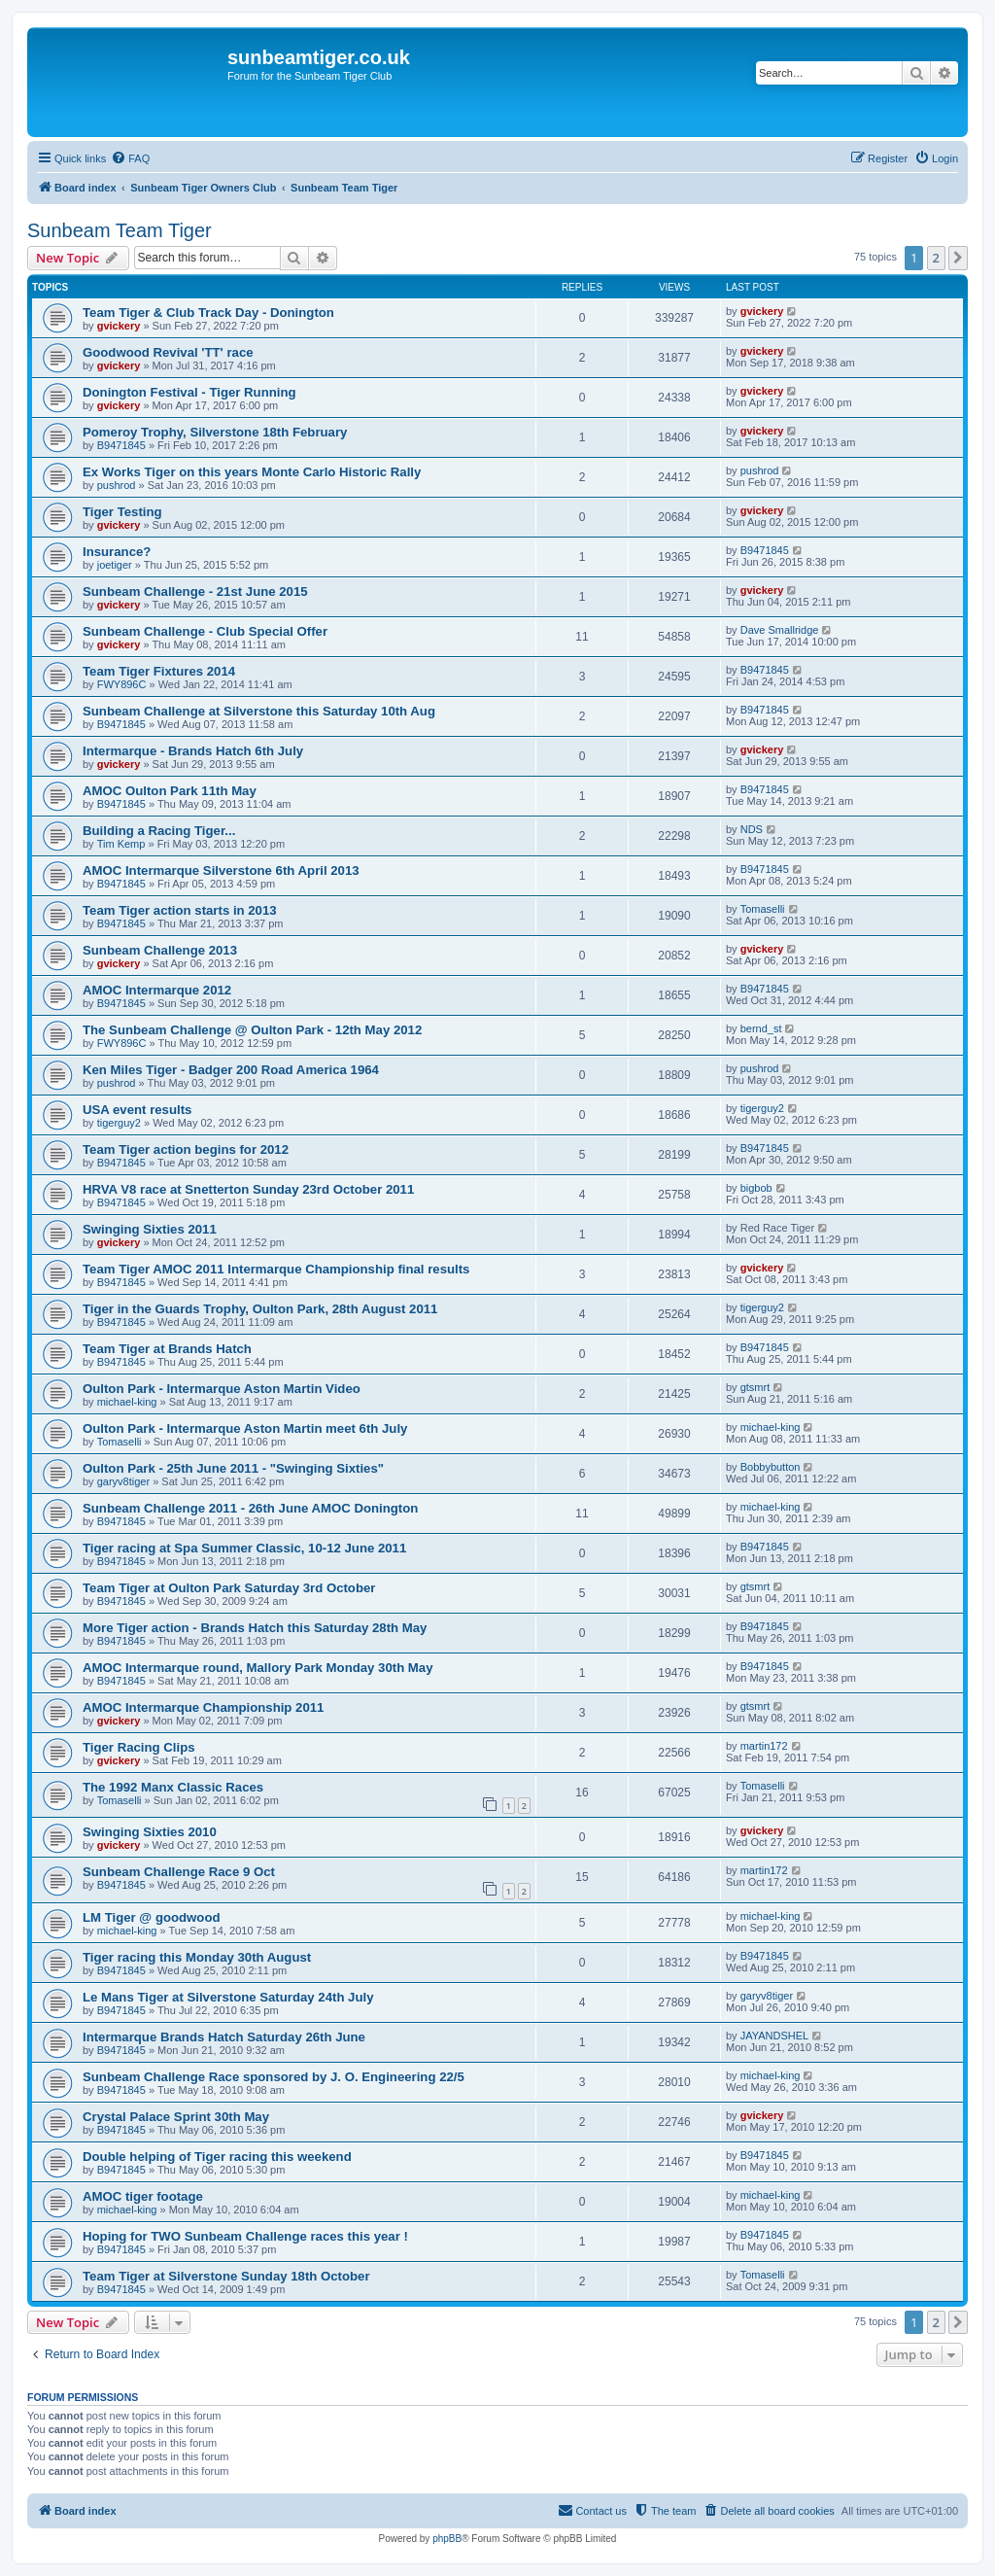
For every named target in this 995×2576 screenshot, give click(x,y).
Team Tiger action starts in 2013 (180, 910)
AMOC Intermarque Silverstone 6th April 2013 (221, 870)
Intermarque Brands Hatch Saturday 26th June (224, 2037)
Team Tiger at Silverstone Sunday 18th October (226, 2276)
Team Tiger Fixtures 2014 (159, 671)
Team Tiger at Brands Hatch (167, 1348)
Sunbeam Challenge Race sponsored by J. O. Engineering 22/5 (273, 2077)
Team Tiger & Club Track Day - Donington (208, 312)
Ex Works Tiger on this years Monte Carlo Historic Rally (252, 472)
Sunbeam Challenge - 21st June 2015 (195, 591)
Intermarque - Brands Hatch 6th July (193, 751)
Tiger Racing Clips (139, 1747)
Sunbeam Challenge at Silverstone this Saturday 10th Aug (259, 711)
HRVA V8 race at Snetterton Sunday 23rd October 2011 (248, 1189)
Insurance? (117, 551)
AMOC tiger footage (143, 2196)
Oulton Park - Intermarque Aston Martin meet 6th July (245, 1428)
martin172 (764, 1746)
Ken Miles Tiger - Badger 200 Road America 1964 (231, 1069)
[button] (958, 257)
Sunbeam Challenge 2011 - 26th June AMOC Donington (250, 1508)
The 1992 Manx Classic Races (173, 1787)
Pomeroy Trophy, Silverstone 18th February (215, 432)
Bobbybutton (770, 1467)
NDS (751, 829)
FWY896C (122, 684)
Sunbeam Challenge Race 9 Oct (179, 1871)
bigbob (756, 1188)
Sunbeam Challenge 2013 (160, 950)
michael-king (127, 1402)
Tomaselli (762, 909)
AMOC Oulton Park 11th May (170, 790)
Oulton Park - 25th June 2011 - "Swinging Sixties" (233, 1468)
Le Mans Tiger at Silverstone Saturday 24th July (228, 1997)
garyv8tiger (123, 1481)
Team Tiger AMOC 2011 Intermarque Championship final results (276, 1269)
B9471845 (121, 445)
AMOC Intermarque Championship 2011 (203, 1707)
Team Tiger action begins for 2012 (186, 1149)
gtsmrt (755, 1387)
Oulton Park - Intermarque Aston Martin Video (221, 1388)
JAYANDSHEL (774, 2035)
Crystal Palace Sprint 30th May (176, 2116)
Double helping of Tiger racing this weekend (217, 2156)
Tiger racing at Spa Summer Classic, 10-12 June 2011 (244, 1548)
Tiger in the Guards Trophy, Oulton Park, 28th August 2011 (260, 1309)
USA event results (137, 1109)
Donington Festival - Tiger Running (189, 392)
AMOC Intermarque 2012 (157, 990)
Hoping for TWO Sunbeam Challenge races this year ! (245, 2236)
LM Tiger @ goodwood (152, 1917)
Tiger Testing (122, 512)
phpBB (447, 2538)
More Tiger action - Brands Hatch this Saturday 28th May (255, 1627)
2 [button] (936, 257)
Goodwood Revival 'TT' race (168, 352)
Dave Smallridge (779, 630)
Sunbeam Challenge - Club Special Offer (205, 631)
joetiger (114, 565)
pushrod (116, 485)
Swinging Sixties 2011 (150, 1229)
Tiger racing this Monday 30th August (197, 1957)
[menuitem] (130, 158)
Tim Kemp (121, 844)
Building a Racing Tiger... (159, 830)
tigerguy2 (119, 1123)
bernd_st (761, 1028)
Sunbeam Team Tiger (119, 230)
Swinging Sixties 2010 (150, 1832)
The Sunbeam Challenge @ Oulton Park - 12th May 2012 (252, 1030)
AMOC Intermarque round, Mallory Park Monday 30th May (258, 1667)
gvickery (119, 325)
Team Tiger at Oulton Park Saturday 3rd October (229, 1588)
